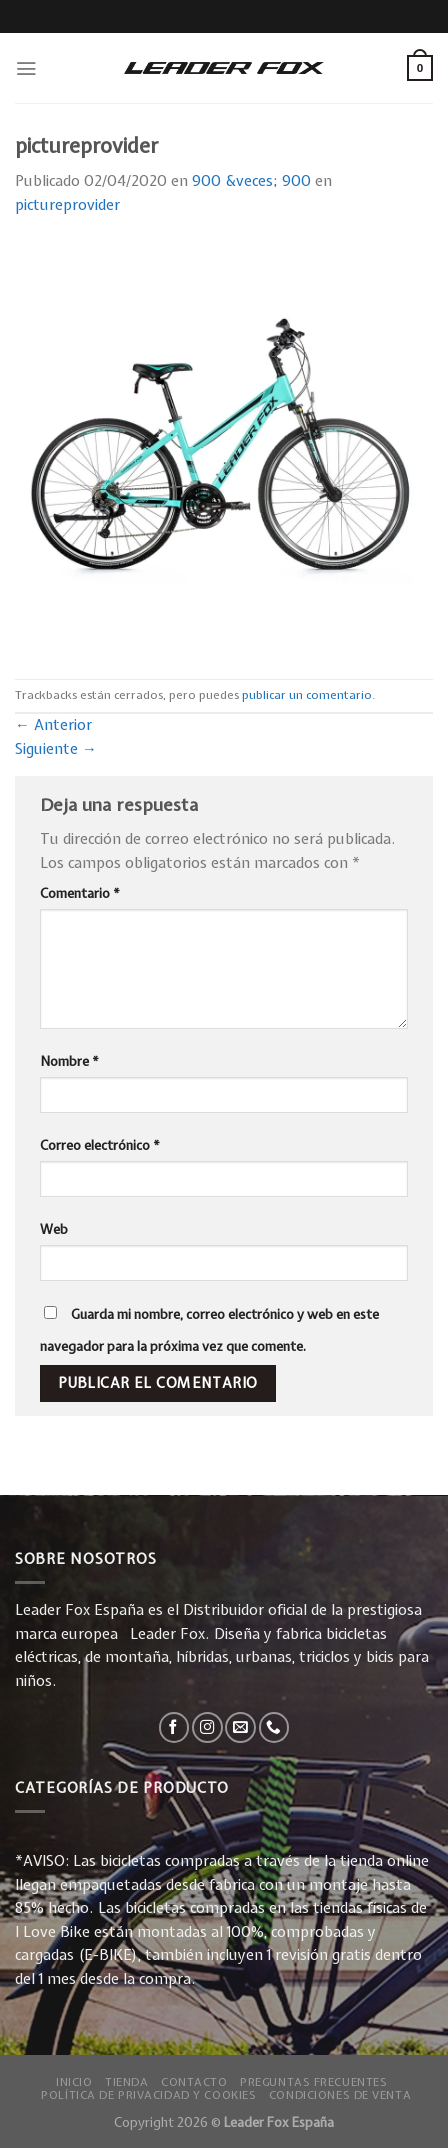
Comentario (80, 893)
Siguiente (56, 749)
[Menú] (26, 68)
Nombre (69, 1061)
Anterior (53, 725)
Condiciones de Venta (340, 2094)
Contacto (194, 2081)
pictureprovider (67, 205)
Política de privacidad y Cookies (148, 2094)
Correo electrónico (100, 1145)
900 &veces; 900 (251, 181)
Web (54, 1229)
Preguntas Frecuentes (313, 2081)
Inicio (74, 2081)
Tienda (126, 2081)
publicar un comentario (307, 695)
